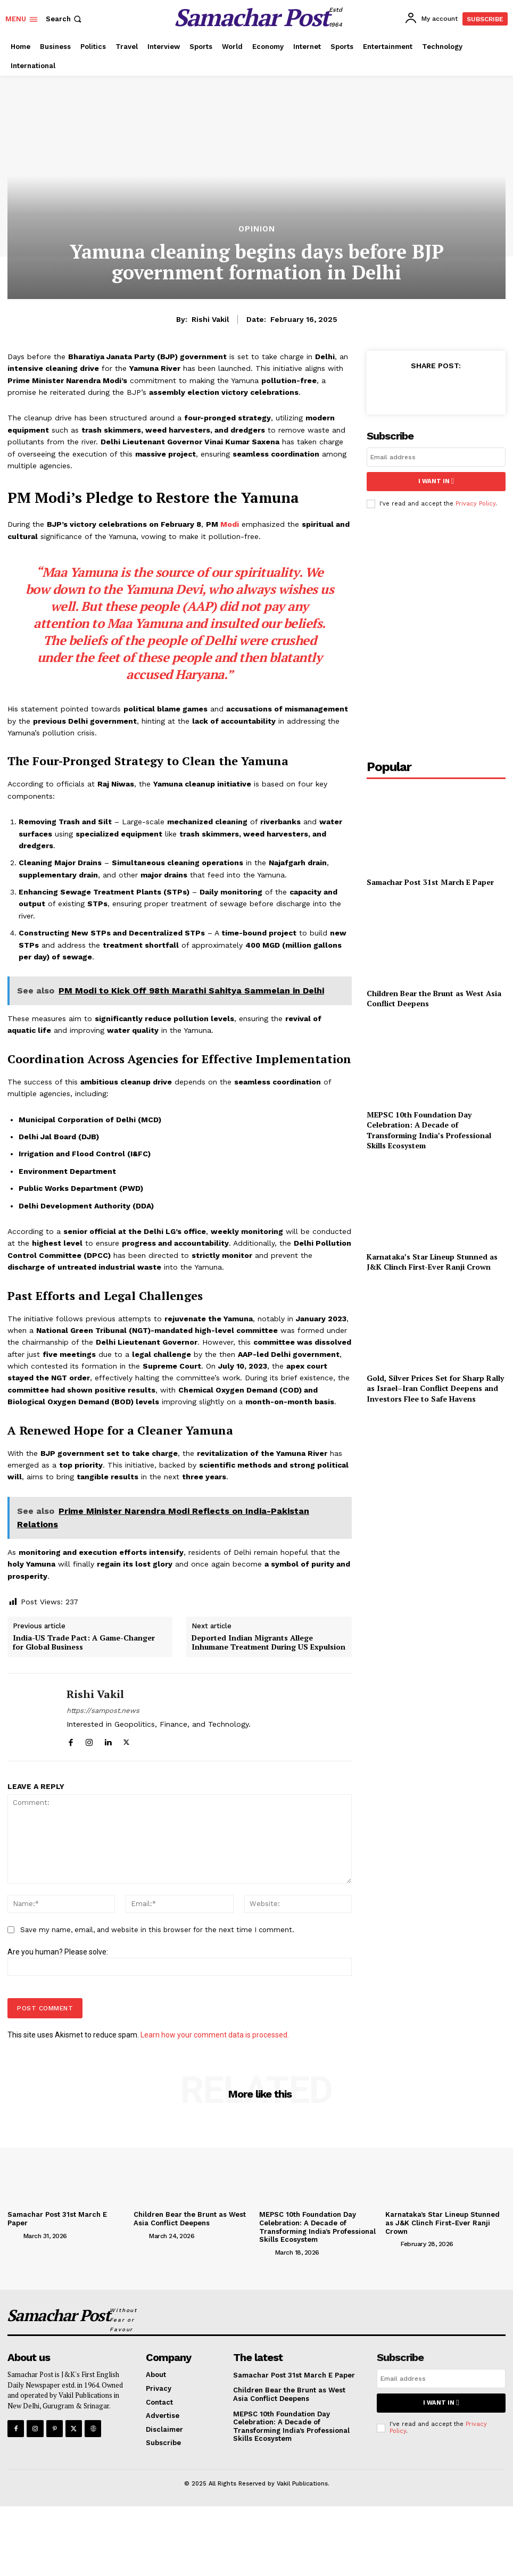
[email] (436, 457)
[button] (65, 19)
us (327, 589)
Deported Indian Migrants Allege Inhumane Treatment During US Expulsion (268, 1643)
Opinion (256, 229)
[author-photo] (14, 2235)
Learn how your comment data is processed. (214, 2035)
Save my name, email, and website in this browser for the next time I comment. (157, 1930)
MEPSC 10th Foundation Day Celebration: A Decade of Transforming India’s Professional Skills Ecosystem (429, 1129)
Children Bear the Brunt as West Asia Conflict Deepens (434, 998)
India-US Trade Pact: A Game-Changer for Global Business (84, 1643)
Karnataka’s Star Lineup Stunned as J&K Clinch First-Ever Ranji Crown (432, 1261)
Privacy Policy (475, 503)
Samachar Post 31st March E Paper (430, 881)
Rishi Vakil (210, 319)
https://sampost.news (103, 1710)
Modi (229, 524)
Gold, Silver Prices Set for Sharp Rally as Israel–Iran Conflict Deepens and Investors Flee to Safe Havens (435, 1387)
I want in (435, 481)
